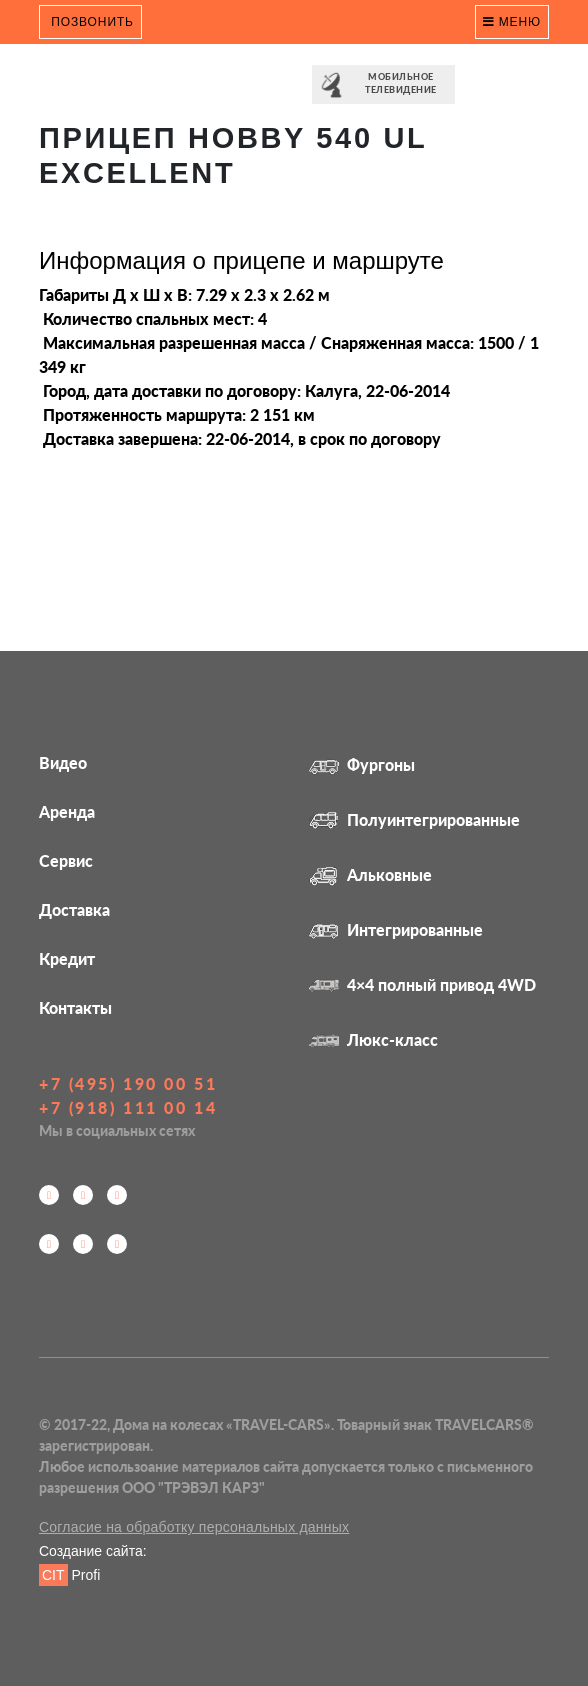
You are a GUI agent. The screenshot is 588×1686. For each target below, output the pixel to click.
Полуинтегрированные (414, 819)
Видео (63, 762)
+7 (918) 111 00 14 (128, 1107)
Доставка (74, 909)
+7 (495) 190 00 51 (128, 1083)
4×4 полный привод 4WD (422, 984)
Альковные (370, 874)
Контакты (75, 1007)
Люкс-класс (373, 1039)
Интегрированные (396, 929)
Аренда (67, 811)
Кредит (67, 958)
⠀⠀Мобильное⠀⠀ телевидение (383, 85)
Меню (512, 22)
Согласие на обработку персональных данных (194, 1527)
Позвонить (90, 22)
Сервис (66, 860)
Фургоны (362, 764)
